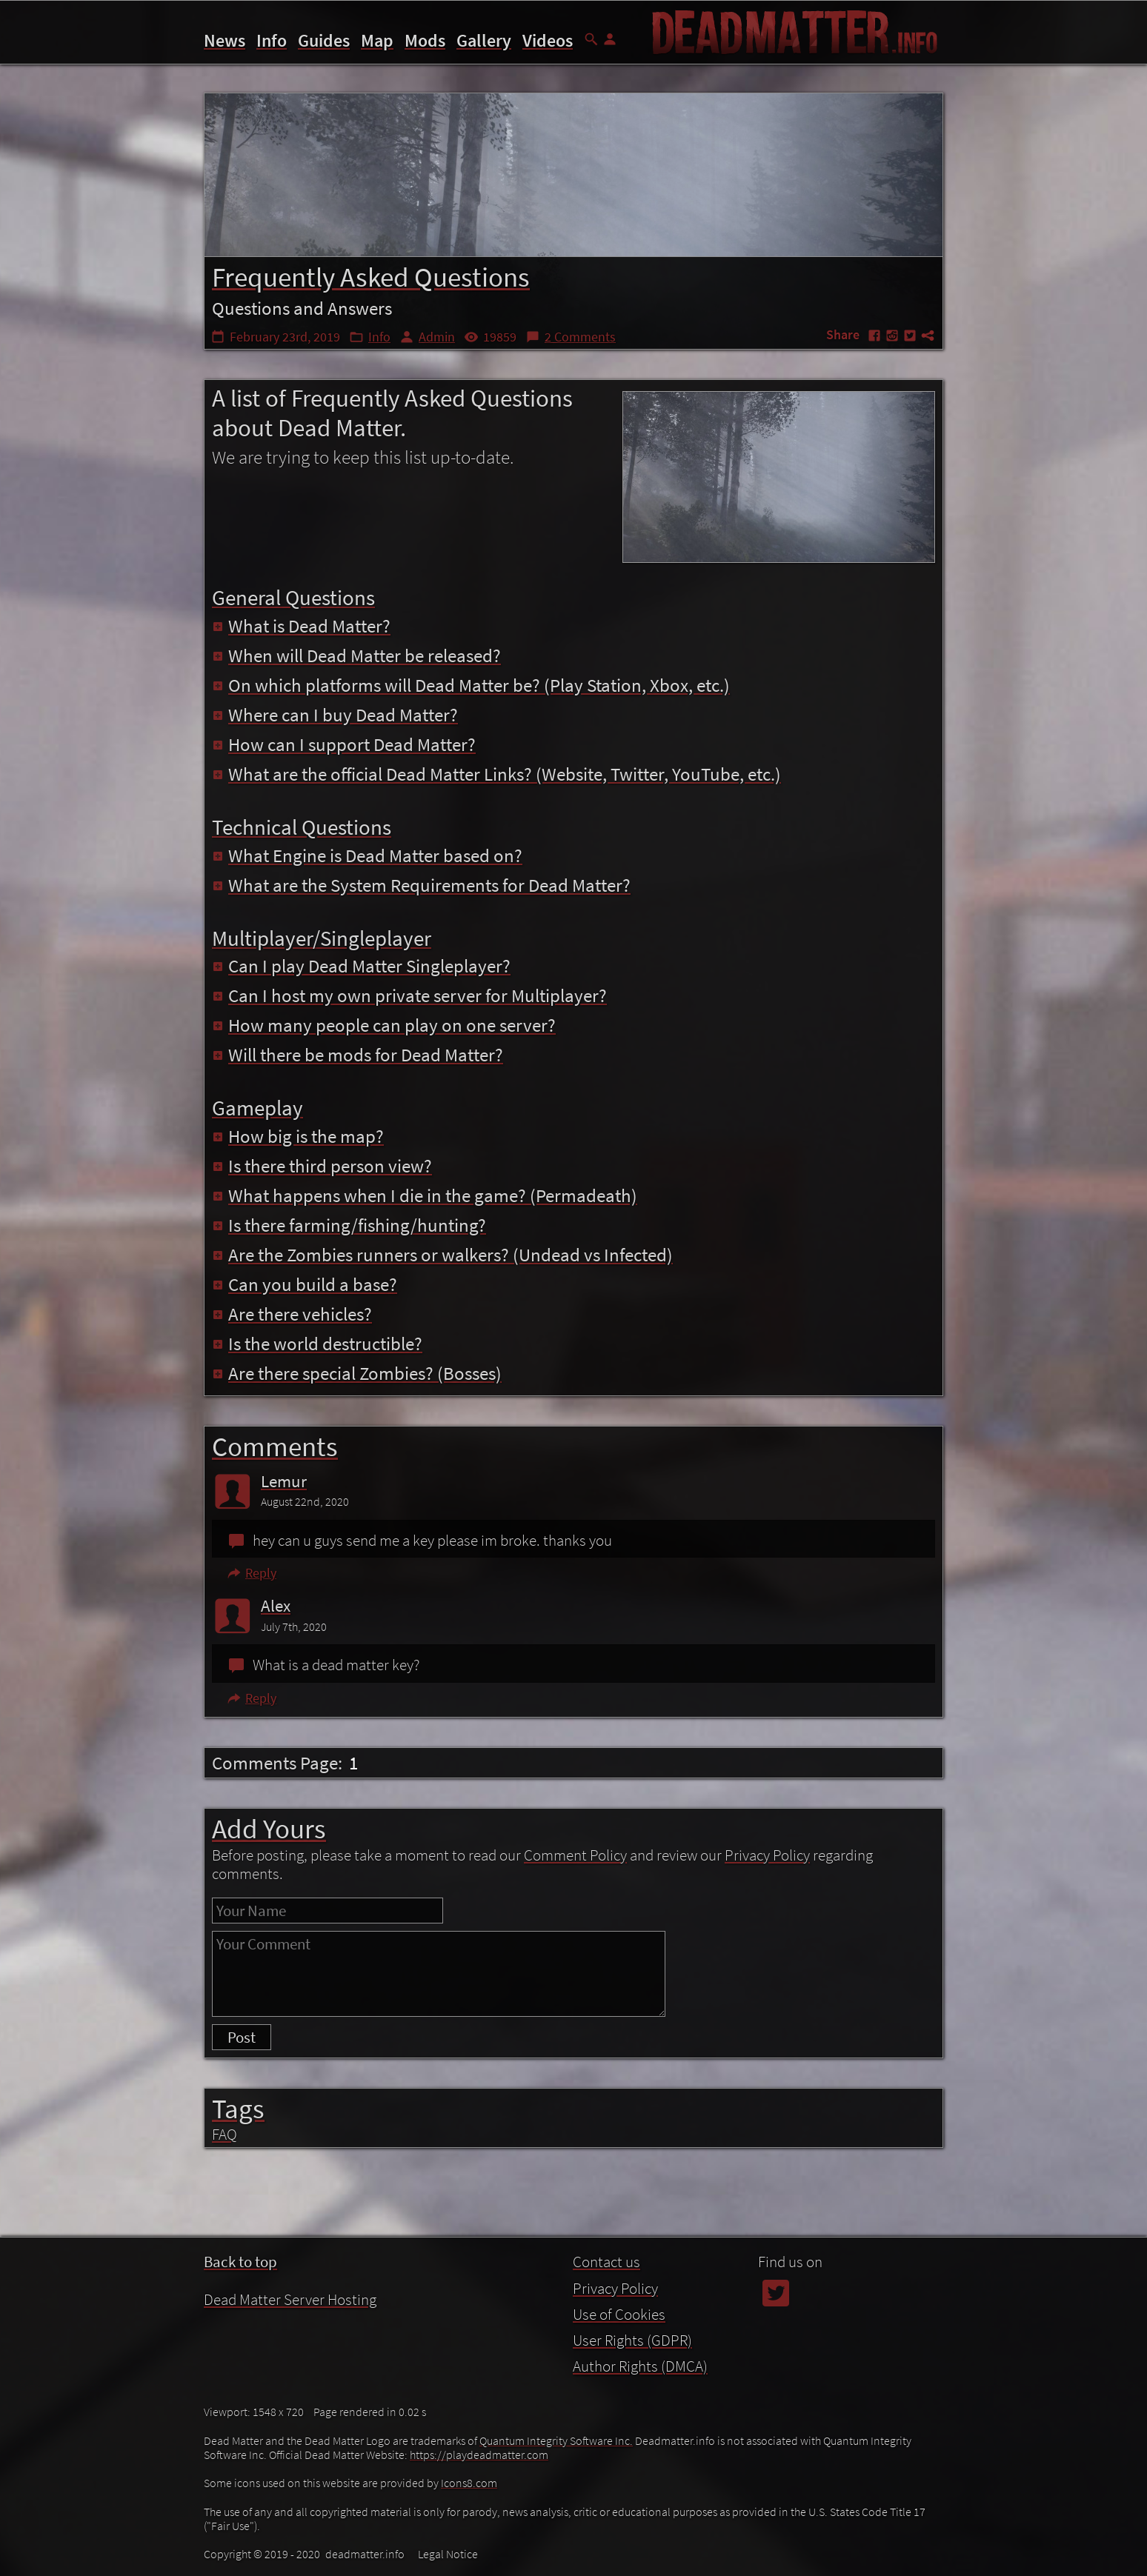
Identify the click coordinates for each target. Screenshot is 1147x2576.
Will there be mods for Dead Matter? (357, 1055)
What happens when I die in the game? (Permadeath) (424, 1195)
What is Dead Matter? (301, 626)
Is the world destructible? (317, 1343)
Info (271, 40)
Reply (251, 1573)
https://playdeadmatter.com (479, 2454)
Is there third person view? (322, 1166)
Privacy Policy (767, 1855)
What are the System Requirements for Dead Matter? (421, 885)
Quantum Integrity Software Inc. (556, 2440)
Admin (437, 336)
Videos (547, 40)
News (224, 40)
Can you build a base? (304, 1284)
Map (377, 40)
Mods (425, 40)
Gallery (483, 40)
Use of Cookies (619, 2314)
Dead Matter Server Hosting (290, 2299)
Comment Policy (575, 1855)
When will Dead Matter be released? (356, 655)
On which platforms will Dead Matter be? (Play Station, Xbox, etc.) (471, 685)
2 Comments (580, 336)
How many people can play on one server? (384, 1025)
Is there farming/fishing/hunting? (349, 1225)
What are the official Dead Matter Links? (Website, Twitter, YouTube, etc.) (496, 774)
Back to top (240, 2262)
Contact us (606, 2262)
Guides (324, 40)
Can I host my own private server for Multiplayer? (409, 995)
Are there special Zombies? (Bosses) (357, 1373)
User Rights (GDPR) (632, 2340)
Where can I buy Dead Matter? (335, 715)
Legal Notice (448, 2553)
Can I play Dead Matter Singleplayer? (361, 966)
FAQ (224, 2134)
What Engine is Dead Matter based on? (367, 855)
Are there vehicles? (292, 1314)
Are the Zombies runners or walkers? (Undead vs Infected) (442, 1255)
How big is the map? (298, 1136)
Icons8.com (469, 2482)
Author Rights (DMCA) (640, 2366)
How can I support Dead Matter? (344, 744)
